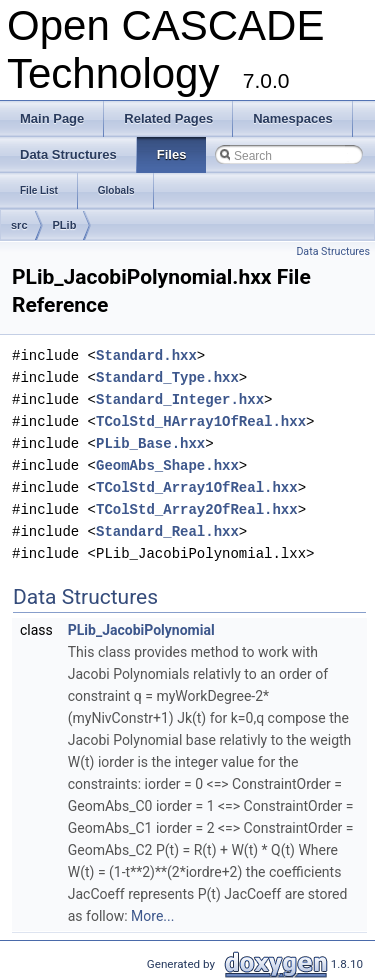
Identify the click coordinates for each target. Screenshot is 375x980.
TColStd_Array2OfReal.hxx (197, 509)
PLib (65, 225)
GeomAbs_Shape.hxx (167, 465)
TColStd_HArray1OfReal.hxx (201, 421)
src (19, 225)
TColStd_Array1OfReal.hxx (197, 487)
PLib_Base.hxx (150, 443)
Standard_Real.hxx (167, 531)
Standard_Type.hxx (167, 377)
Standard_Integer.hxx (180, 399)
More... (152, 916)
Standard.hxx (146, 355)
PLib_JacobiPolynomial (141, 630)
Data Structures (333, 251)
